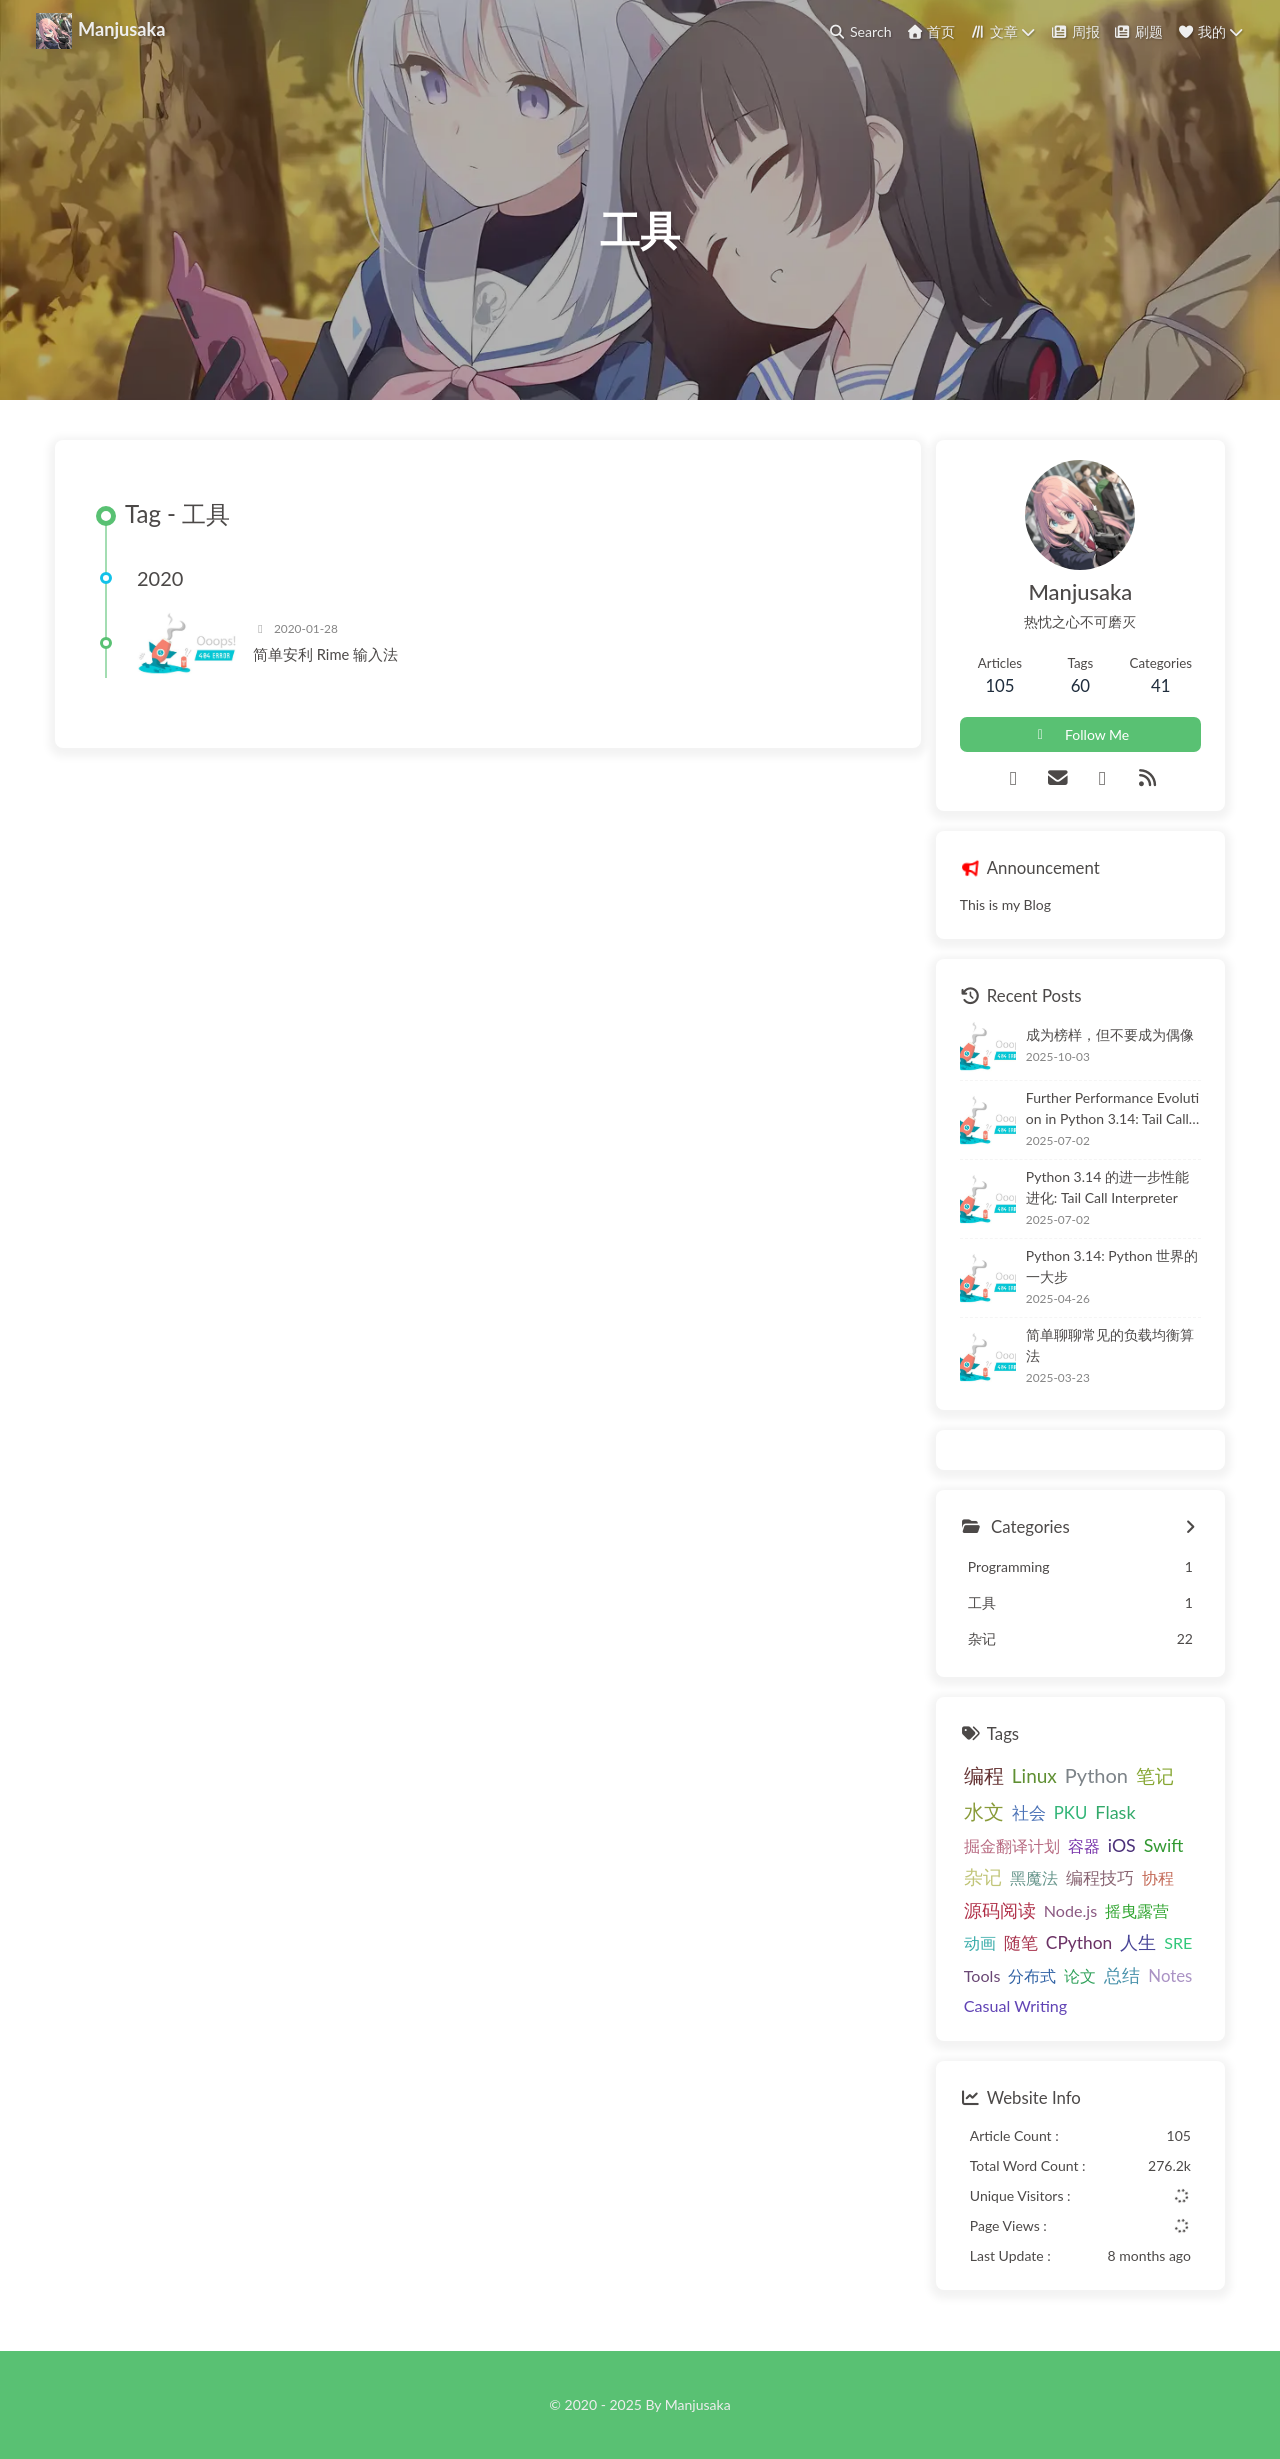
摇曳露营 (1137, 1910)
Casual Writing (1015, 2005)
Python (1096, 1775)
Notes (1170, 1975)
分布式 (1032, 1975)
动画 (980, 1942)
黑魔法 (1034, 1877)
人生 (1138, 1942)
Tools (982, 1975)
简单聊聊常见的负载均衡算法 (1110, 1345)
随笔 (1021, 1942)
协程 (1158, 1877)
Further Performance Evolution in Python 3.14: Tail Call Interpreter (1112, 1109)
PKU (1071, 1812)
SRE (1178, 1942)
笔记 (1155, 1775)
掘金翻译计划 (1012, 1845)
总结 (1122, 1975)
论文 (1080, 1975)
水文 (984, 1811)
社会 (1029, 1812)
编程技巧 (1100, 1877)
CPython (1079, 1942)
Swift (1164, 1845)
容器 (1084, 1845)
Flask (1115, 1812)
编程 (984, 1775)
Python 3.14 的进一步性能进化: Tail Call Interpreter (1107, 1187)
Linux (1034, 1775)
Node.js (1070, 1910)
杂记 (983, 1877)
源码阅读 (1000, 1910)
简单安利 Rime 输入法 (325, 654)
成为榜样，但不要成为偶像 (1110, 1034)
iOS (1122, 1845)
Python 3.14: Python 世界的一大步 (1112, 1266)
